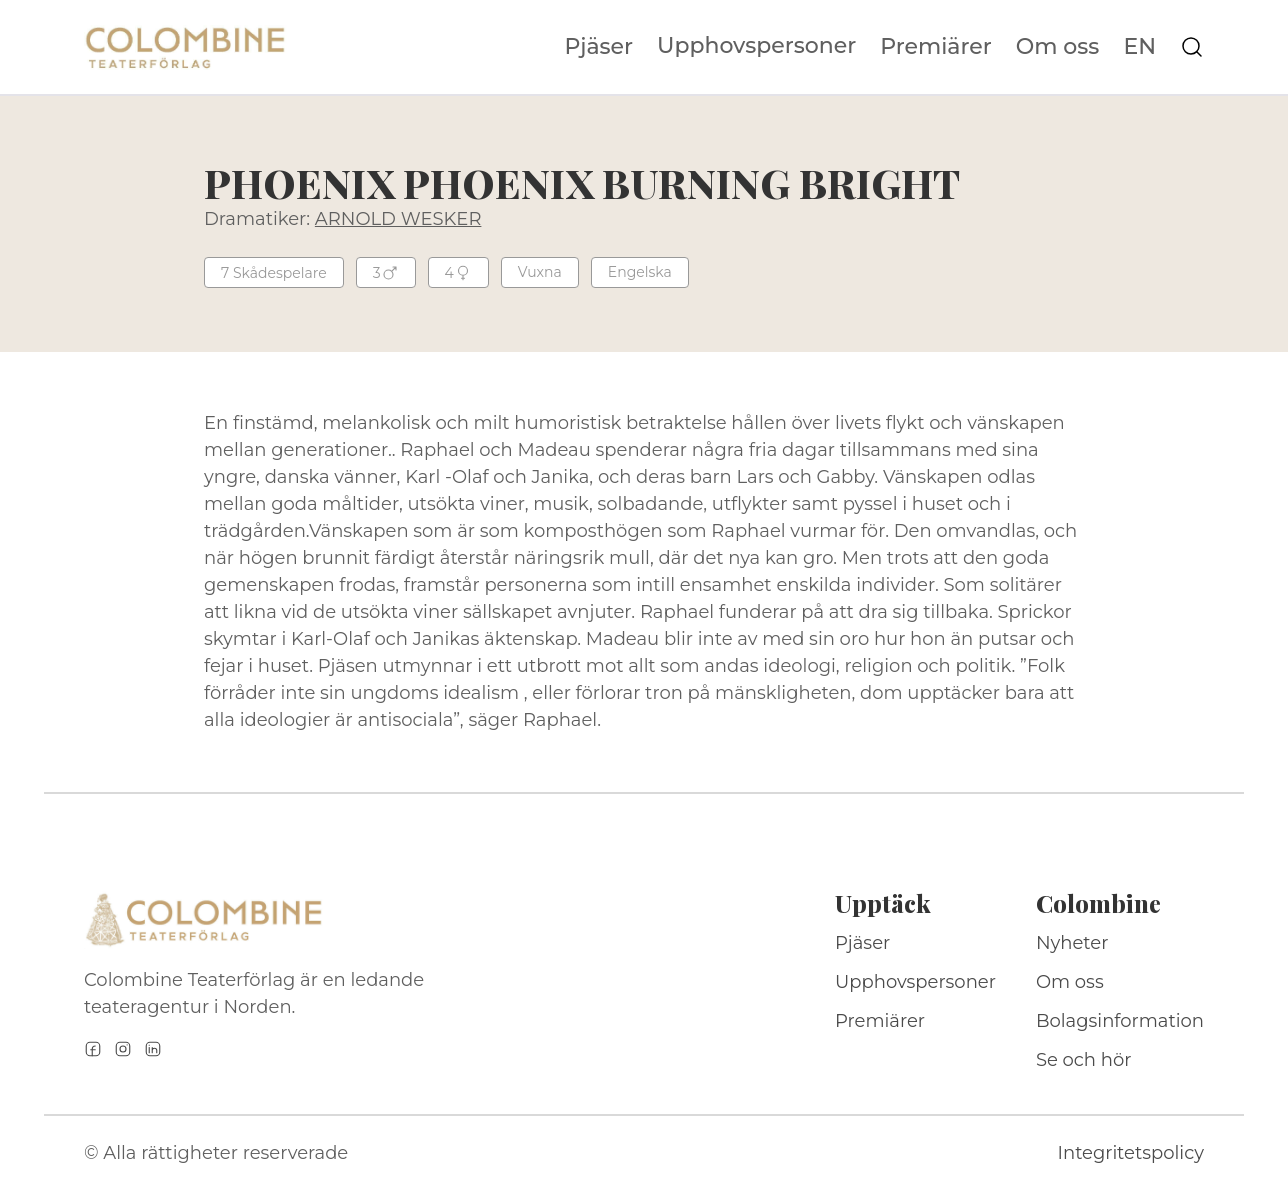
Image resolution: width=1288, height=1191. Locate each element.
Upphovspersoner (756, 45)
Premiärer (936, 47)
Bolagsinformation (1120, 1021)
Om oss (1058, 47)
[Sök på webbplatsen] (1192, 47)
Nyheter (1072, 943)
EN (1139, 47)
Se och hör (1084, 1060)
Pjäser (599, 47)
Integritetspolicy (1131, 1153)
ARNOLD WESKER (398, 219)
